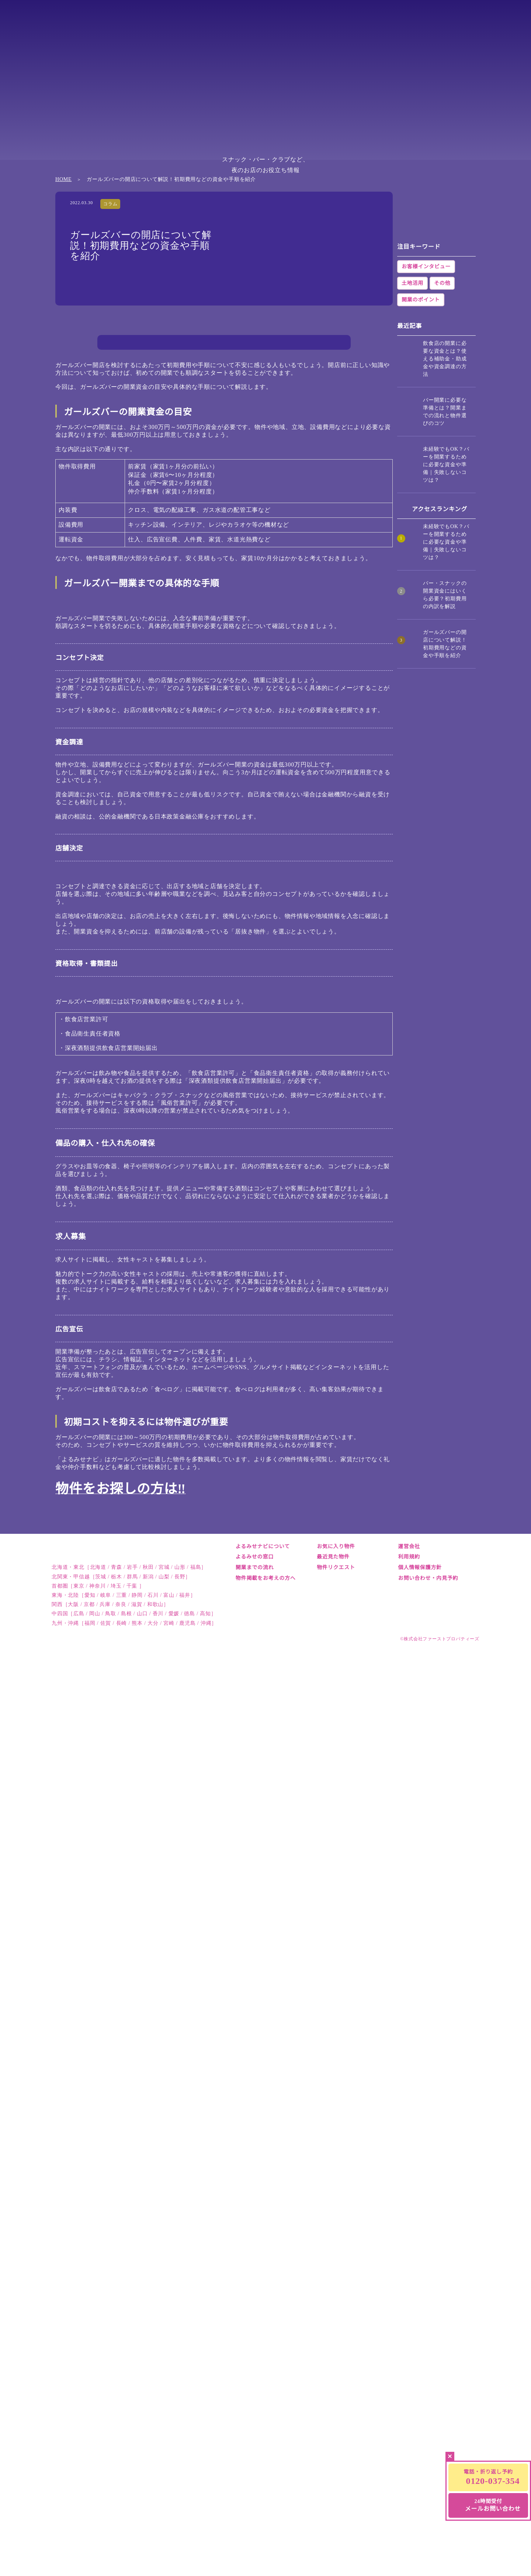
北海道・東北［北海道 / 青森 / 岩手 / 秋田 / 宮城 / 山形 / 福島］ (129, 2558)
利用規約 (409, 2523)
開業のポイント (421, 522)
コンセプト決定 (158, 421)
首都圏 (272, 16)
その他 (442, 505)
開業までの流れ (255, 2533)
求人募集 (148, 483)
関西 (373, 16)
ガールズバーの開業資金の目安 (172, 396)
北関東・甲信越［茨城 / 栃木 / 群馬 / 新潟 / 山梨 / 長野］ (121, 2568)
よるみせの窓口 (255, 2523)
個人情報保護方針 (420, 2533)
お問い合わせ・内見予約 (428, 2544)
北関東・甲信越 (222, 16)
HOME (63, 210)
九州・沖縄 (474, 16)
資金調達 (148, 433)
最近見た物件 (333, 2523)
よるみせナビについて (263, 2512)
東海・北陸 (323, 16)
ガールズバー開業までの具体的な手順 (181, 408)
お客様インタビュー (426, 488)
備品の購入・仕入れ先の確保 (176, 471)
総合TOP (121, 16)
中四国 (424, 16)
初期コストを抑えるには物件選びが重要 (184, 508)
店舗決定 (148, 446)
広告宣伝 (148, 496)
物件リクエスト (336, 2533)
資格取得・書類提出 (164, 458)
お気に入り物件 (336, 2512)
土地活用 (412, 505)
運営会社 (409, 2512)
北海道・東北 (171, 16)
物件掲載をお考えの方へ (266, 2544)
